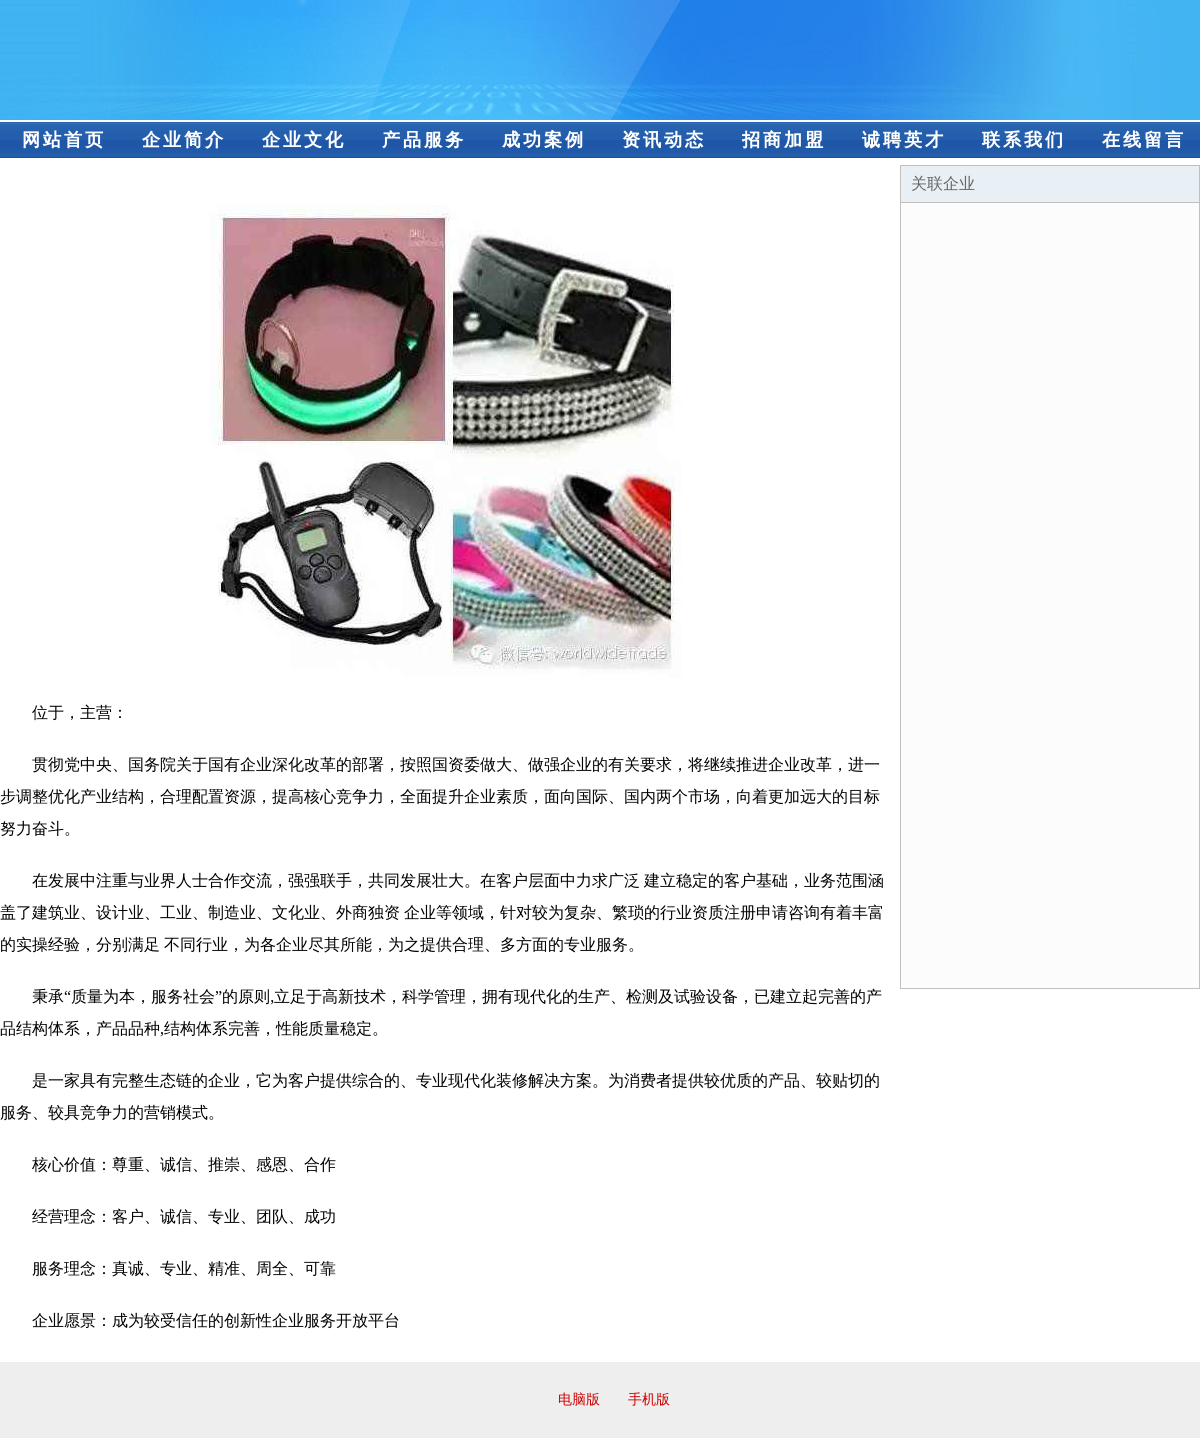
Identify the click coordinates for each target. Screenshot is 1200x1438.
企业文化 (304, 140)
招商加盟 (784, 140)
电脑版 (579, 1399)
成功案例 (544, 140)
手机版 (649, 1399)
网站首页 (64, 140)
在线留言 (1144, 140)
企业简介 (184, 140)
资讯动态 (664, 140)
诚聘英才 (904, 140)
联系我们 (1024, 140)
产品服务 (424, 140)
